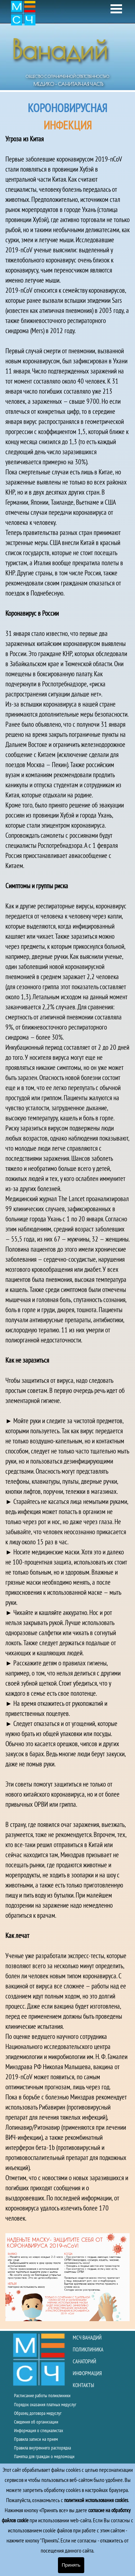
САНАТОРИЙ (84, 2361)
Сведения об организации (36, 2421)
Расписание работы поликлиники (42, 2395)
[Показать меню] (116, 9)
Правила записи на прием (36, 2439)
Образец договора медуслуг (38, 2413)
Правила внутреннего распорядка (42, 2447)
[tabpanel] (67, 1210)
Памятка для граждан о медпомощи (44, 2456)
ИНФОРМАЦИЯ (87, 2373)
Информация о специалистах (38, 2430)
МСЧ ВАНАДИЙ (87, 2337)
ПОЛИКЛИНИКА (88, 2349)
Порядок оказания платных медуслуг (45, 2404)
